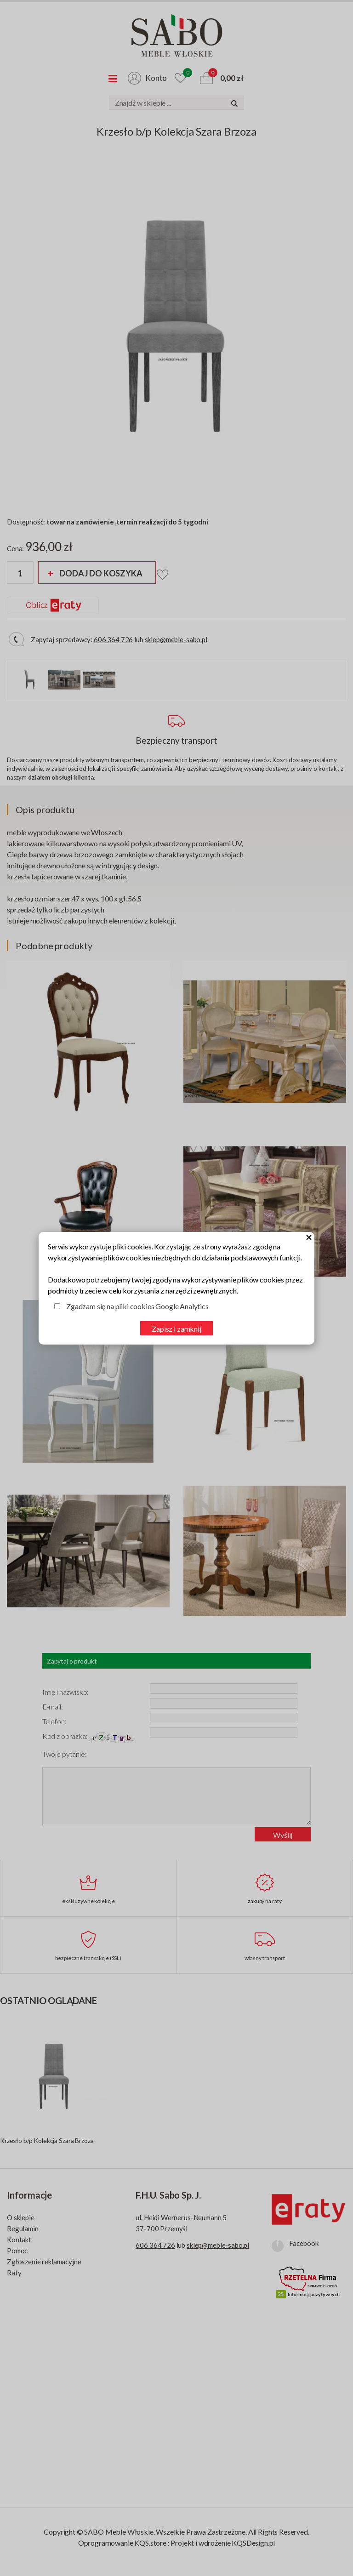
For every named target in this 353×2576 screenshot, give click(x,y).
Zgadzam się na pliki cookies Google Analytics (137, 1306)
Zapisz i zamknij (176, 1328)
